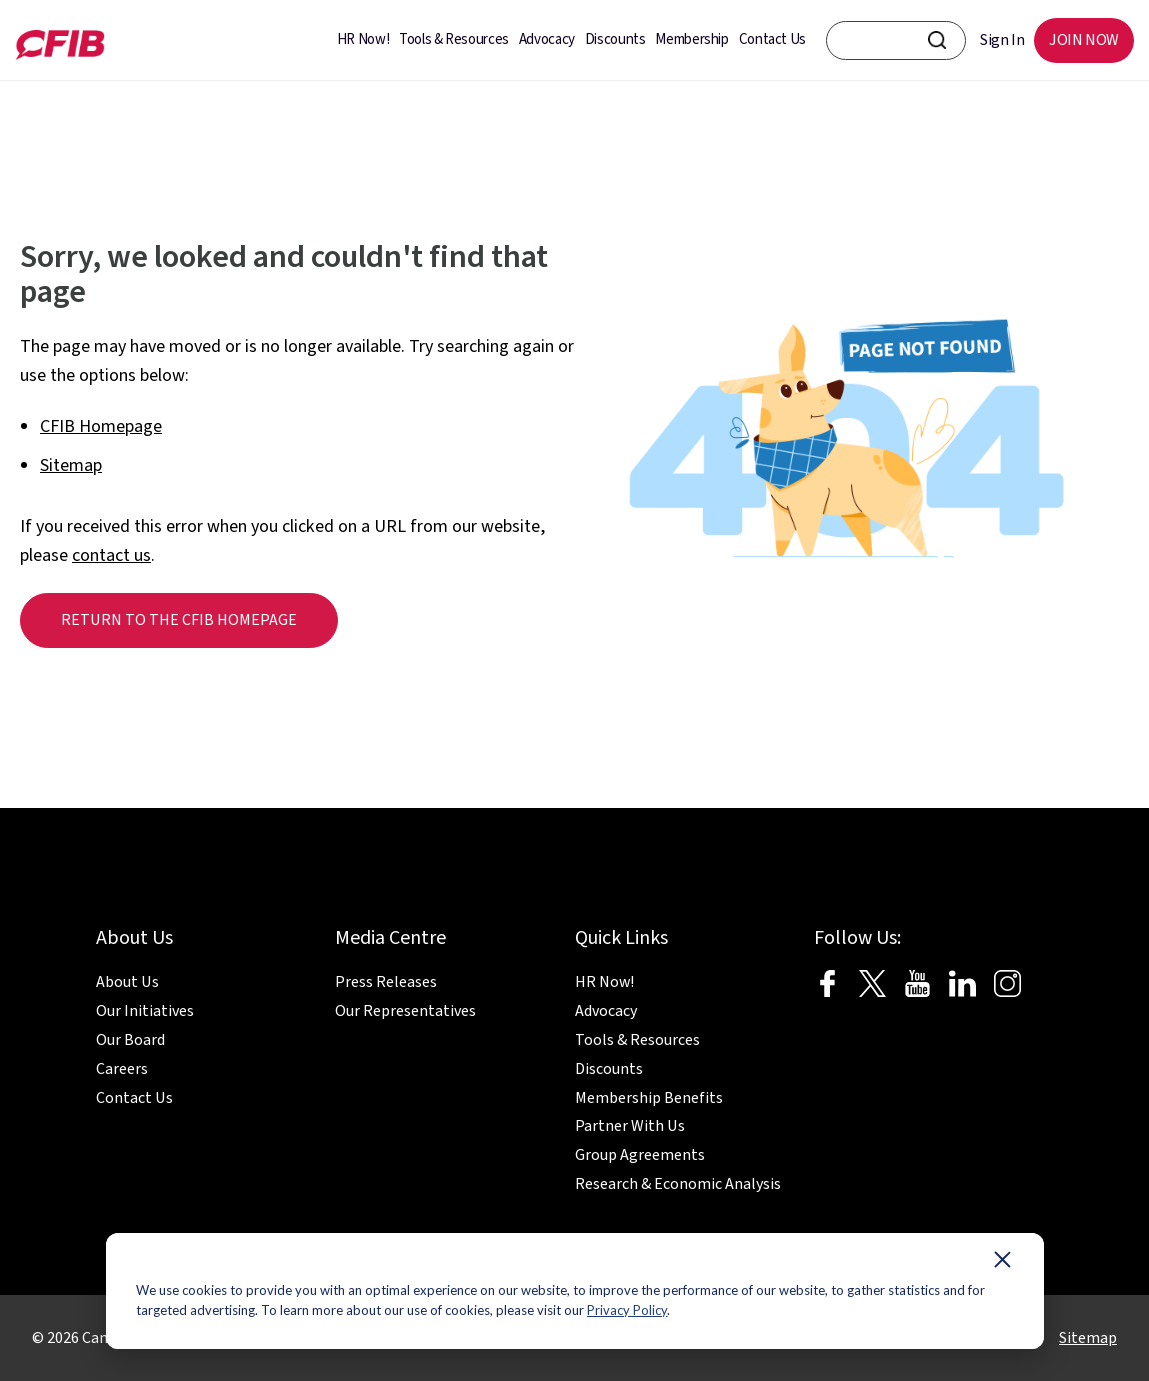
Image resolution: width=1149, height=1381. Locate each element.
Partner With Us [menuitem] (630, 1126)
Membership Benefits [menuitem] (649, 1098)
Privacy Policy (627, 1310)
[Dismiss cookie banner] (1002, 1264)
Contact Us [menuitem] (772, 39)
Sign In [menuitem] (1002, 40)
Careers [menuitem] (122, 1069)
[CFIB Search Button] (937, 40)
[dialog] (575, 1291)
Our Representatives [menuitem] (405, 1011)
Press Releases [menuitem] (386, 982)
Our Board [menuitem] (130, 1040)
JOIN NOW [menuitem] (1084, 40)
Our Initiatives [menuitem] (145, 1011)
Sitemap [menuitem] (1088, 1338)
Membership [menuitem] (691, 39)
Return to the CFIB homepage (179, 620)
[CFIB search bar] (896, 40)
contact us (111, 555)
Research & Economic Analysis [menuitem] (678, 1184)
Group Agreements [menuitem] (640, 1155)
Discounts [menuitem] (615, 39)
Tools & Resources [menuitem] (454, 39)
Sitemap (71, 465)
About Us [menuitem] (127, 982)
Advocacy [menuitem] (547, 39)
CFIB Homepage (101, 426)
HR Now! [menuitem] (363, 39)
